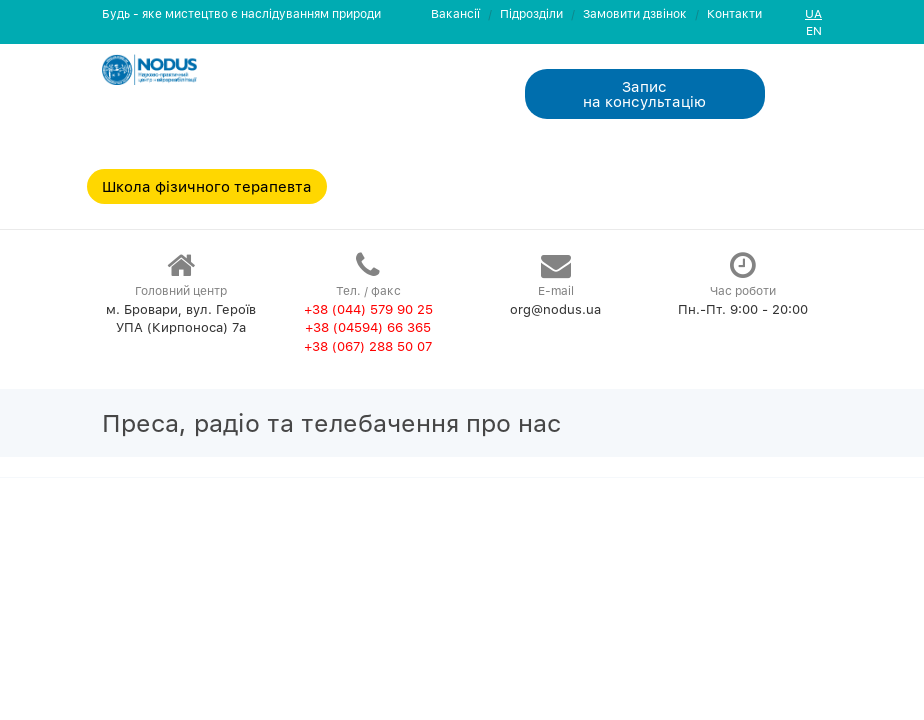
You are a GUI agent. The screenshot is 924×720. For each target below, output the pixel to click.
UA (813, 13)
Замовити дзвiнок (635, 13)
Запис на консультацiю (644, 93)
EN (814, 30)
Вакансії (455, 13)
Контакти (734, 13)
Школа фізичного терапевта (207, 186)
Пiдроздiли (531, 13)
